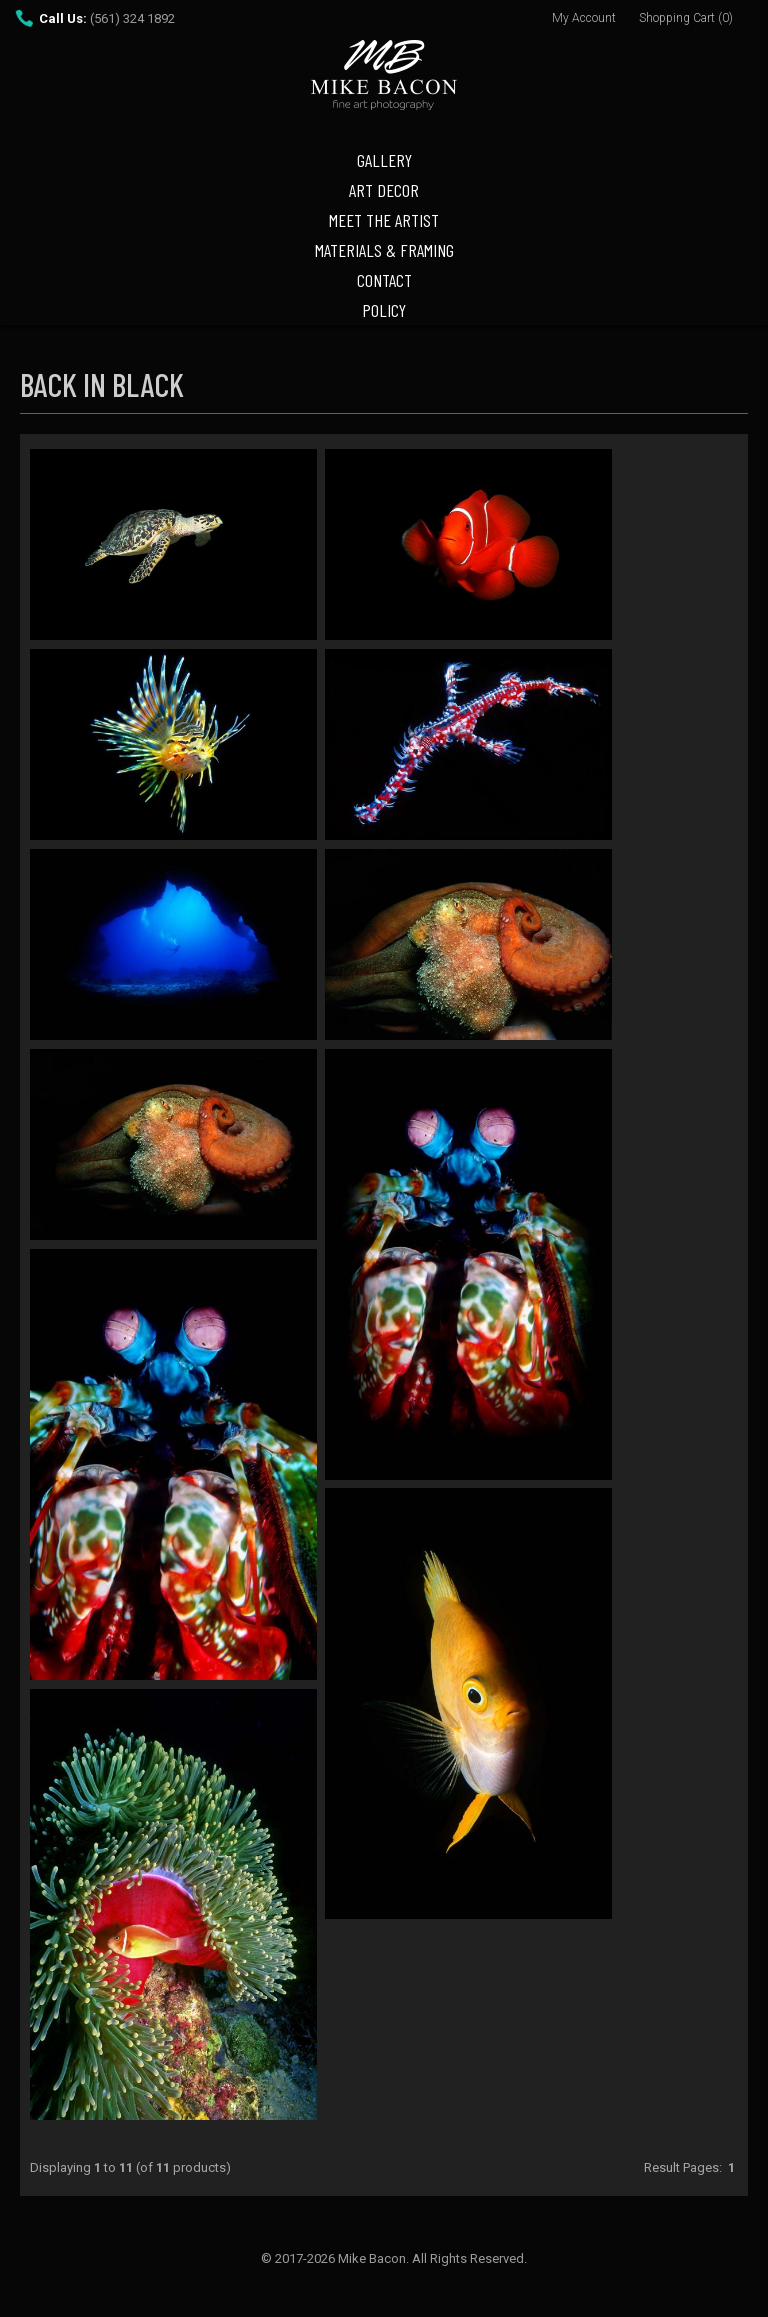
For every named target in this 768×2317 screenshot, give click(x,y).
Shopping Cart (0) (686, 18)
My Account (584, 18)
